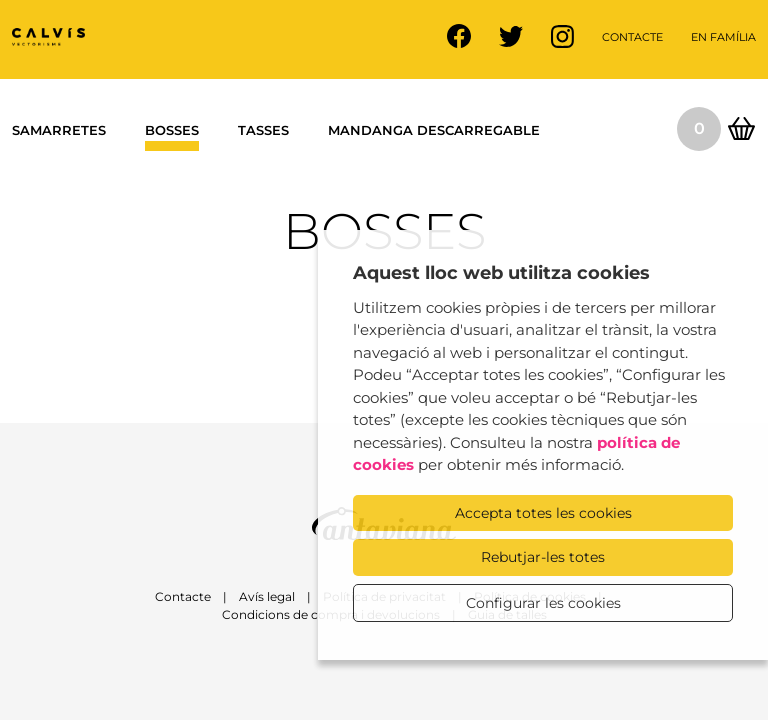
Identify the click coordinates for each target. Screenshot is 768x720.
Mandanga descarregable (434, 130)
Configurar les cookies (543, 603)
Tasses (263, 130)
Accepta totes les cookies (543, 513)
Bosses (172, 130)
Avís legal (267, 596)
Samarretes (59, 130)
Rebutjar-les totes (543, 557)
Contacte (632, 37)
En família (723, 37)
